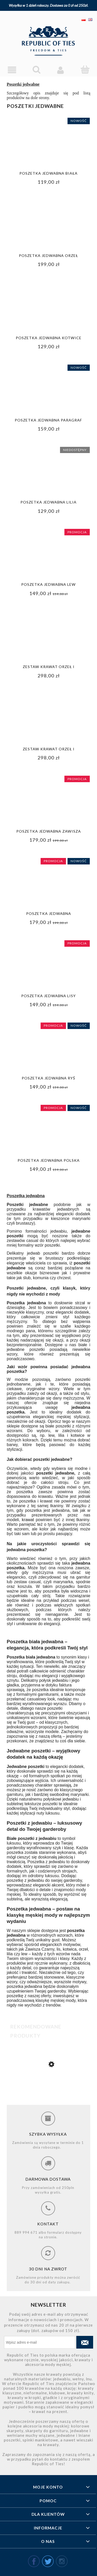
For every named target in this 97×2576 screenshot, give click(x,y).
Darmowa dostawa (48, 2179)
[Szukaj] (36, 69)
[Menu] (12, 70)
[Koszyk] (85, 69)
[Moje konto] (61, 70)
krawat (28, 1520)
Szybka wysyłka (48, 2134)
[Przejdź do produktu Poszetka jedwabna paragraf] (48, 2095)
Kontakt (48, 2224)
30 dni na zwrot (48, 2269)
